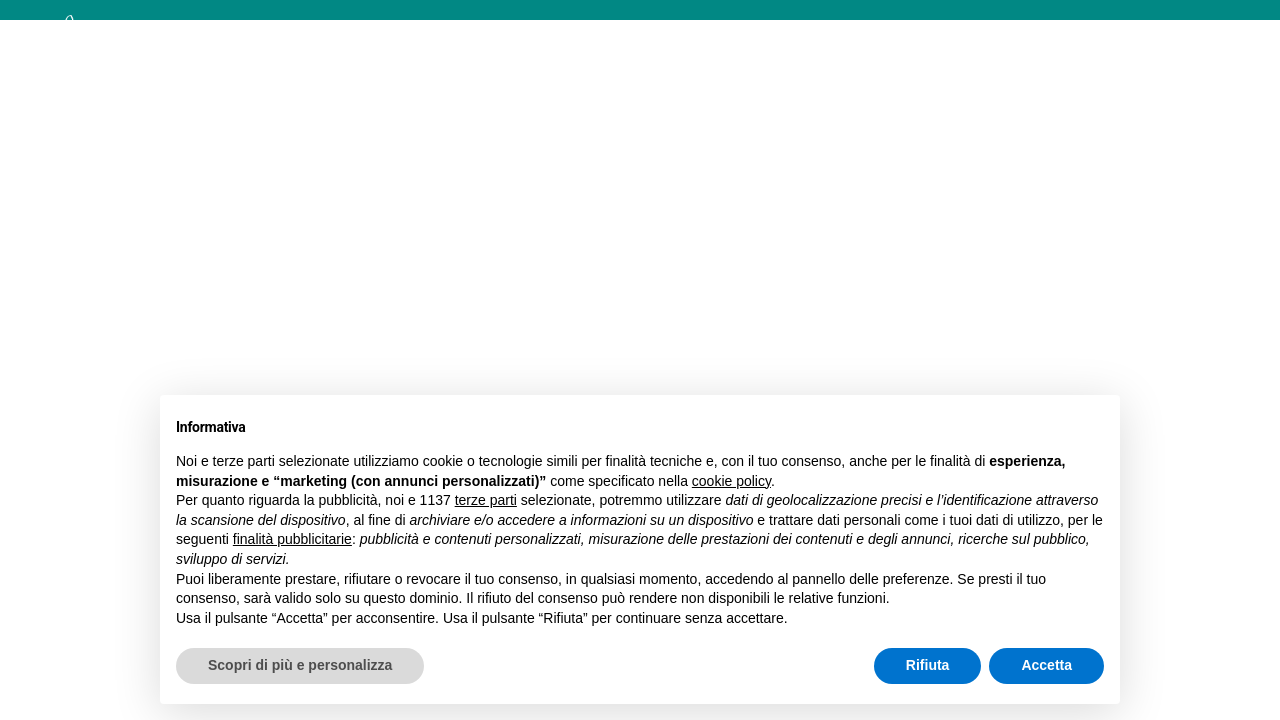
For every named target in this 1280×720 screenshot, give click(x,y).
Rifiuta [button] (928, 665)
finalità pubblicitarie (292, 539)
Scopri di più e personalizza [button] (300, 665)
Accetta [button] (1046, 665)
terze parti (486, 500)
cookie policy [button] (731, 481)
